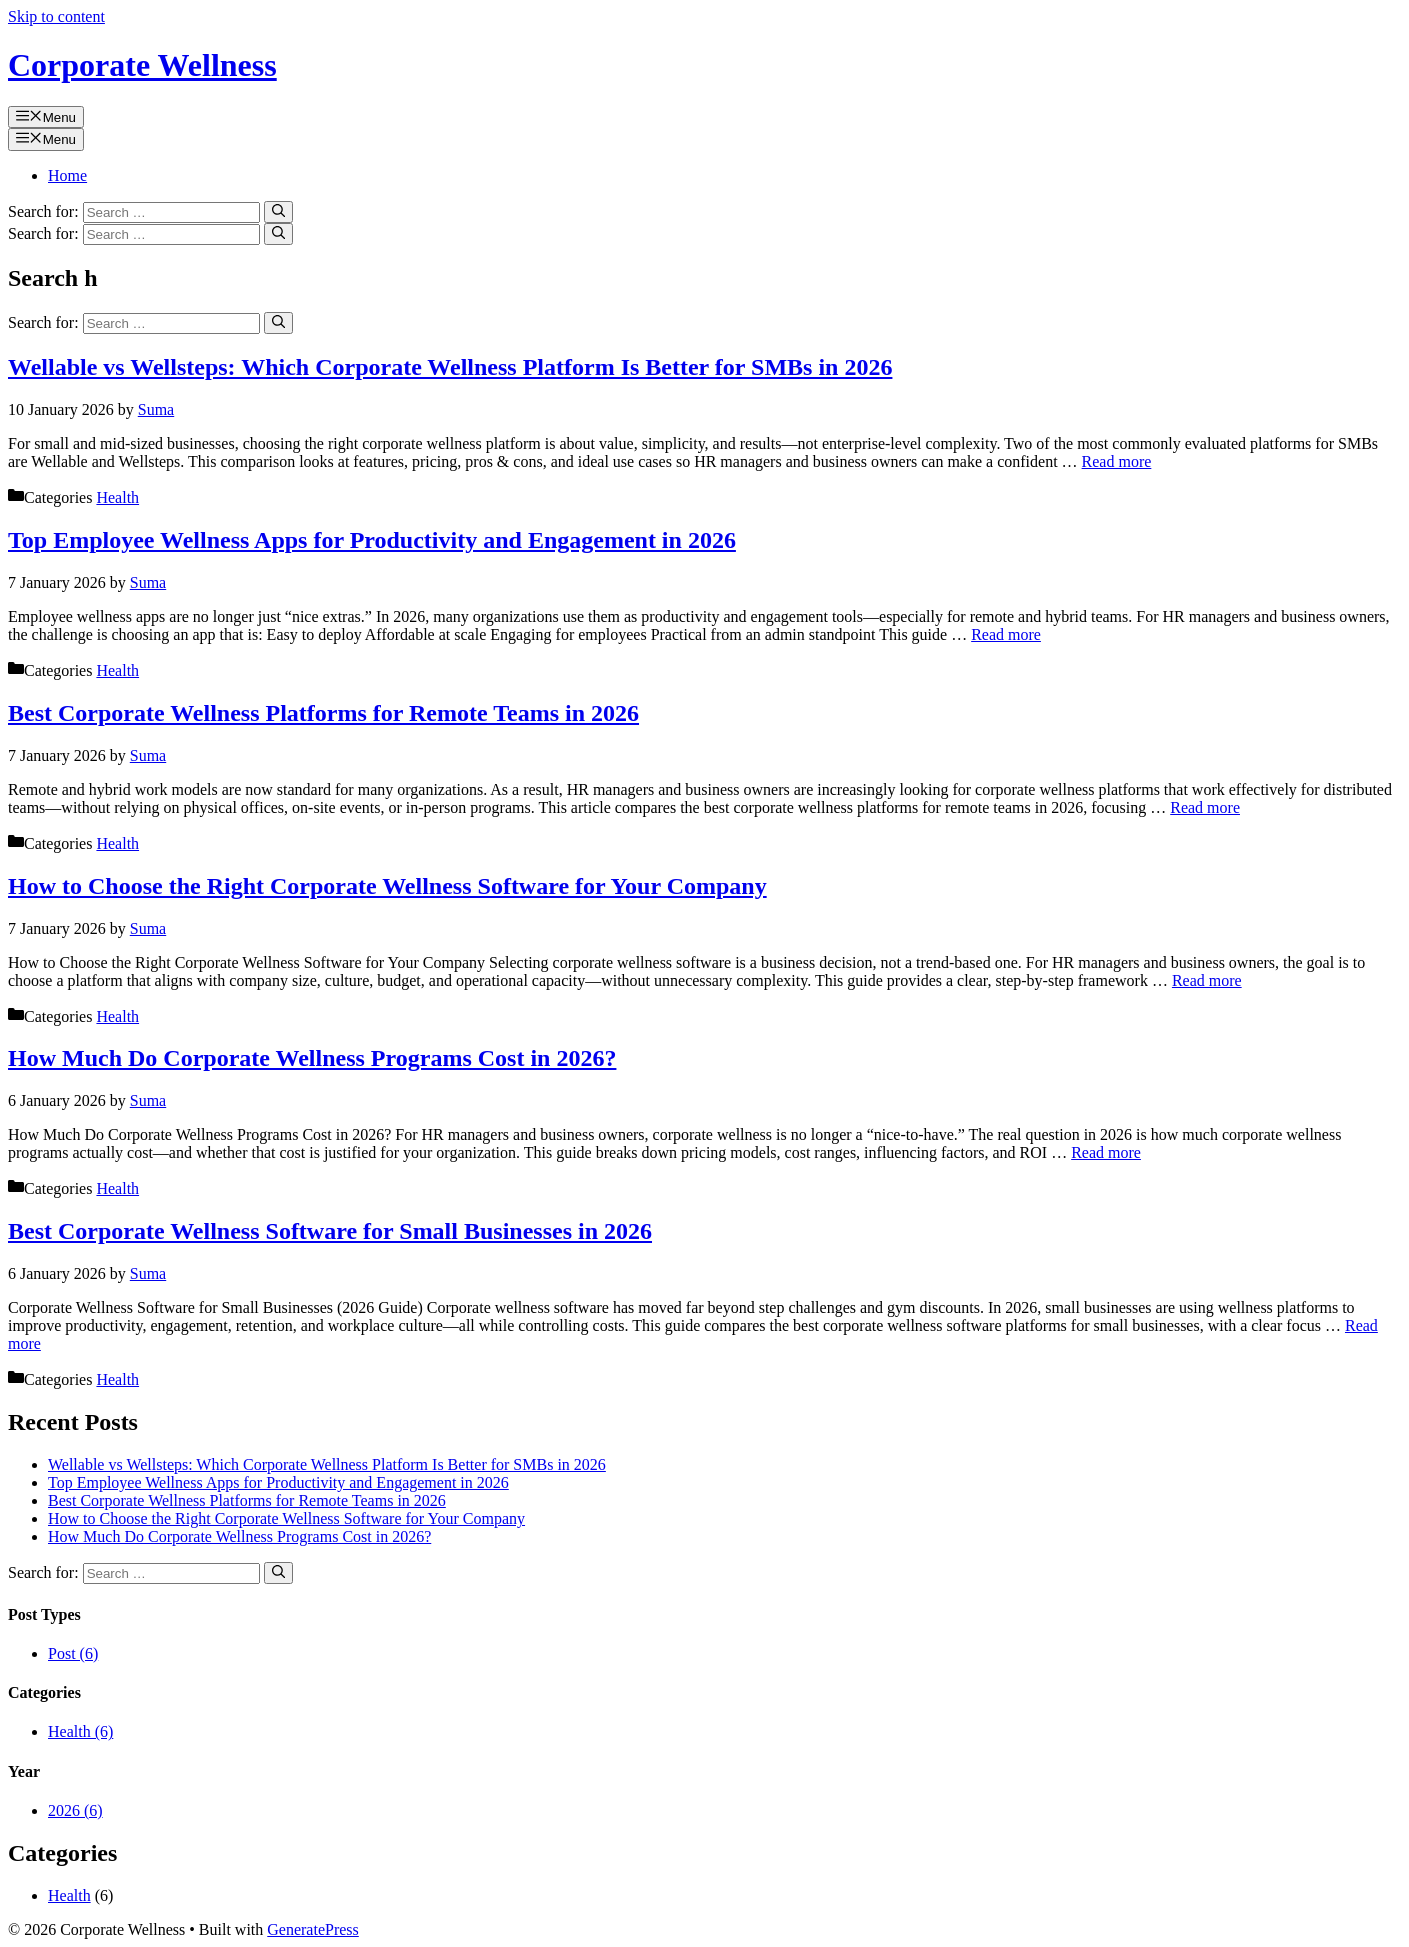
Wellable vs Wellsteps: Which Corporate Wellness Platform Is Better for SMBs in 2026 (450, 367)
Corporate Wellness (142, 65)
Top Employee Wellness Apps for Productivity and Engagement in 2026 (372, 540)
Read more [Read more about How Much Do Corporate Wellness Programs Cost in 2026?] (1106, 1152)
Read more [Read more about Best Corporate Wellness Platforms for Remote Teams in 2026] (1205, 807)
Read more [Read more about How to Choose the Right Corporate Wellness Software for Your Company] (1207, 980)
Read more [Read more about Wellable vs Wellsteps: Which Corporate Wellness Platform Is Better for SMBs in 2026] (1117, 461)
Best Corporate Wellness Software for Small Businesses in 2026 (330, 1231)
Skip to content (56, 16)
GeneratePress (313, 1929)
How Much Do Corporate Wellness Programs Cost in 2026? (312, 1058)
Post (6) (73, 1653)
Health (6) (80, 1731)
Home (67, 175)
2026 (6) (75, 1810)
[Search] (278, 212)
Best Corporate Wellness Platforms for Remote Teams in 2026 (323, 713)
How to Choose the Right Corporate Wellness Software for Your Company (387, 886)
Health (117, 497)
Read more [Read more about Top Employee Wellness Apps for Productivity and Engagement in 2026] (1006, 634)
